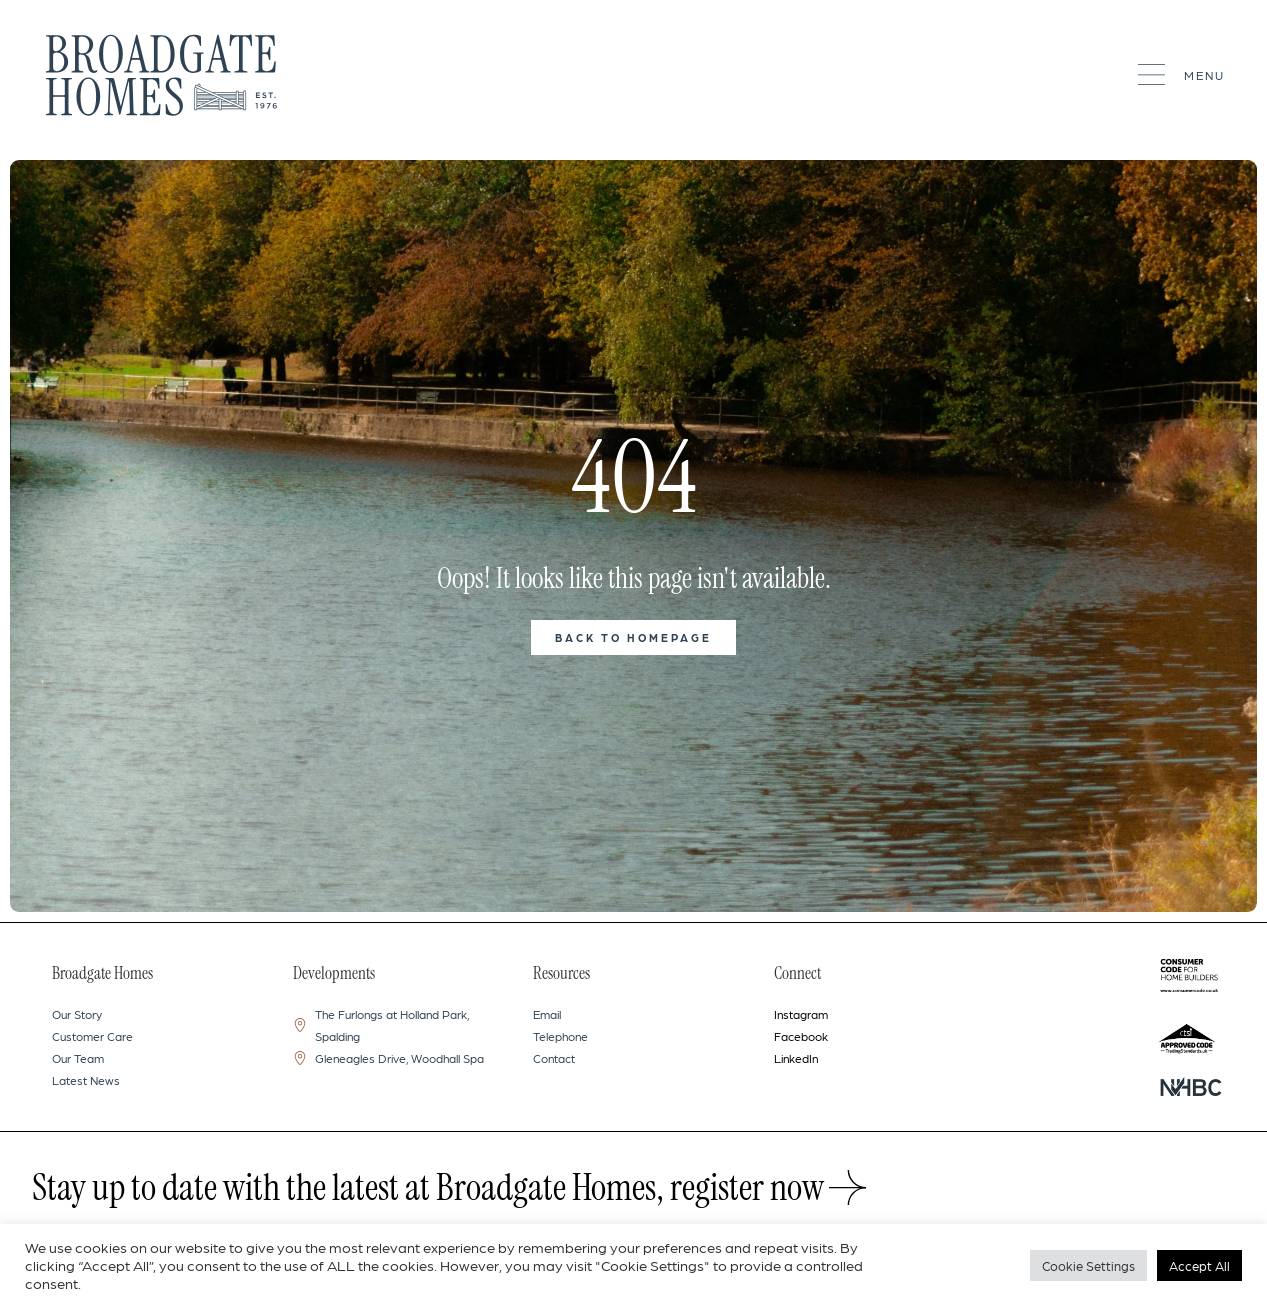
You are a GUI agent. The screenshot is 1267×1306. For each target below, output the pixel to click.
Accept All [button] (1199, 1265)
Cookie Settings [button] (1088, 1265)
